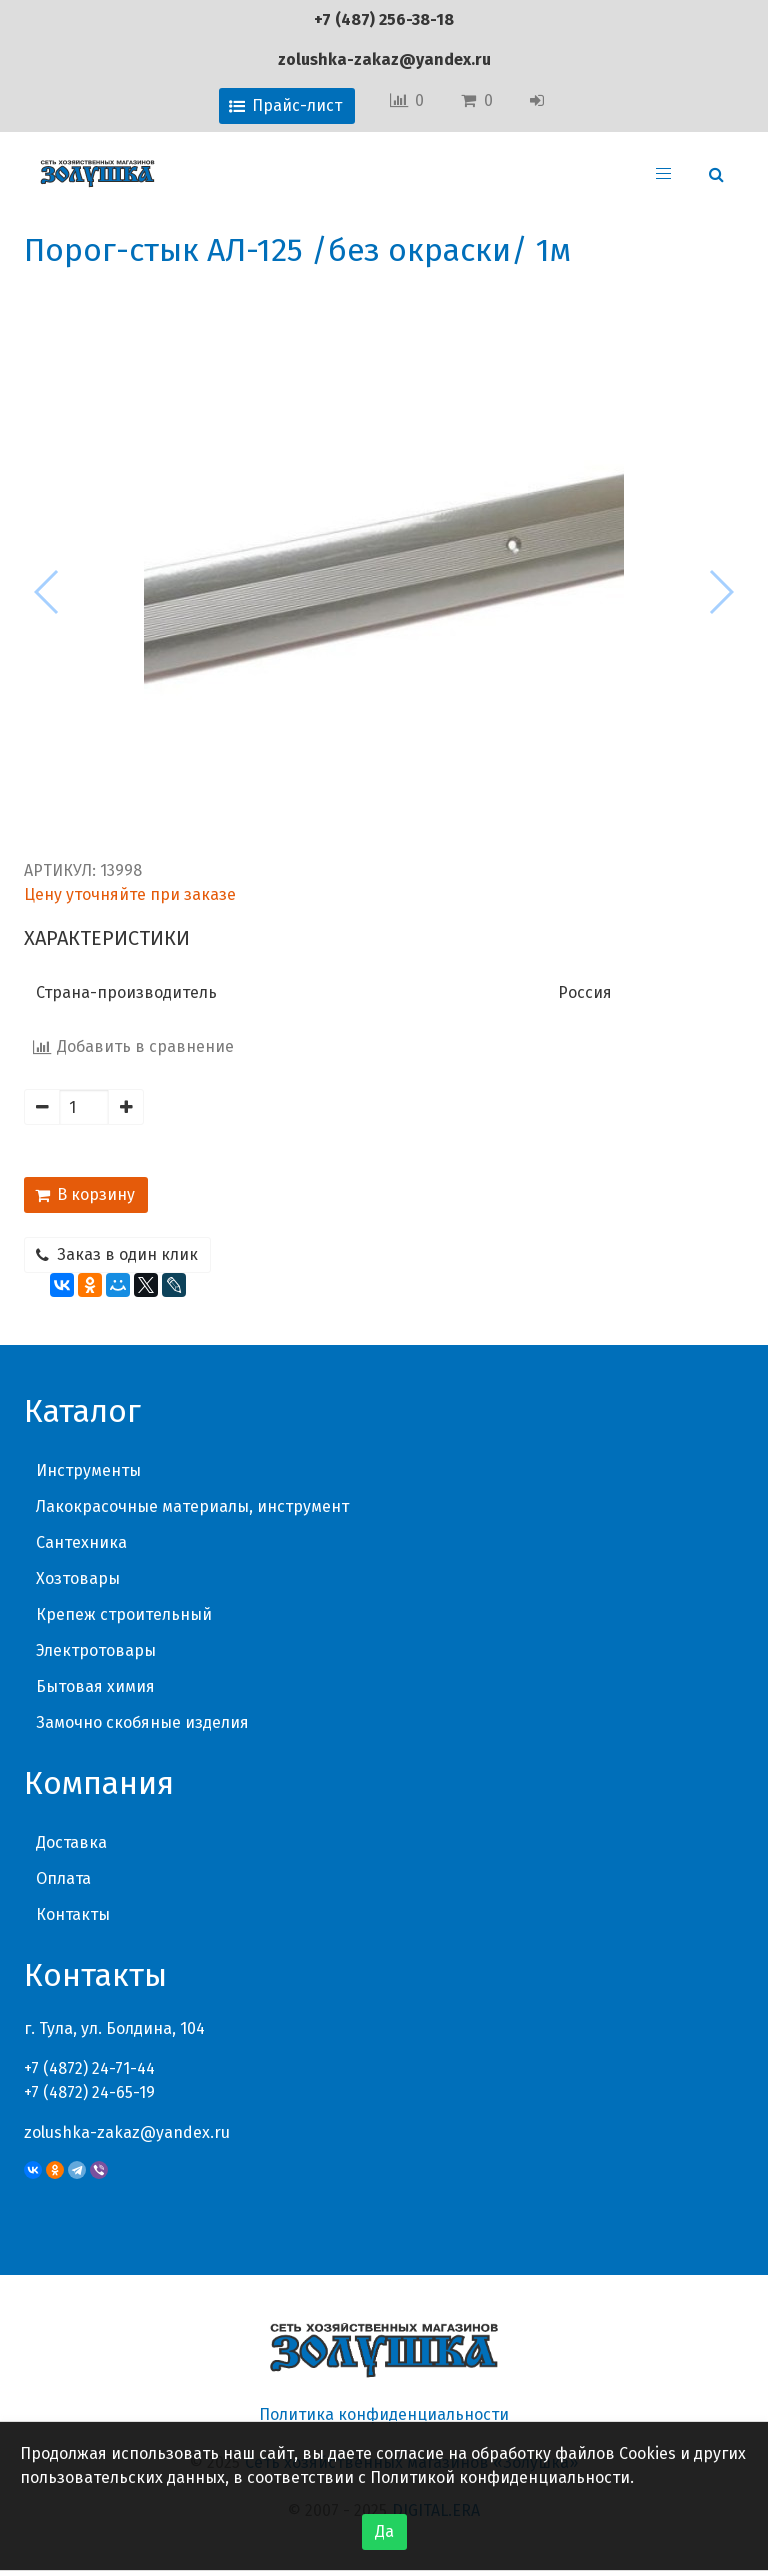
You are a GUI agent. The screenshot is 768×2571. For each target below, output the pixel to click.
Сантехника (81, 1542)
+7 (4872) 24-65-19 (89, 2092)
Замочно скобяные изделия (142, 1722)
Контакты (73, 1914)
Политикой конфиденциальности (500, 2477)
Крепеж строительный (124, 1614)
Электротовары (96, 1650)
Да (384, 2531)
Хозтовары (78, 1578)
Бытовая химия (95, 1686)
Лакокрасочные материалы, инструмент (192, 1506)
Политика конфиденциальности (384, 2414)
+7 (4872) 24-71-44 (89, 2068)
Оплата (63, 1878)
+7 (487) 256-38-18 (384, 19)
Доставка (71, 1842)
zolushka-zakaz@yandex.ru (384, 59)
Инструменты (88, 1470)
